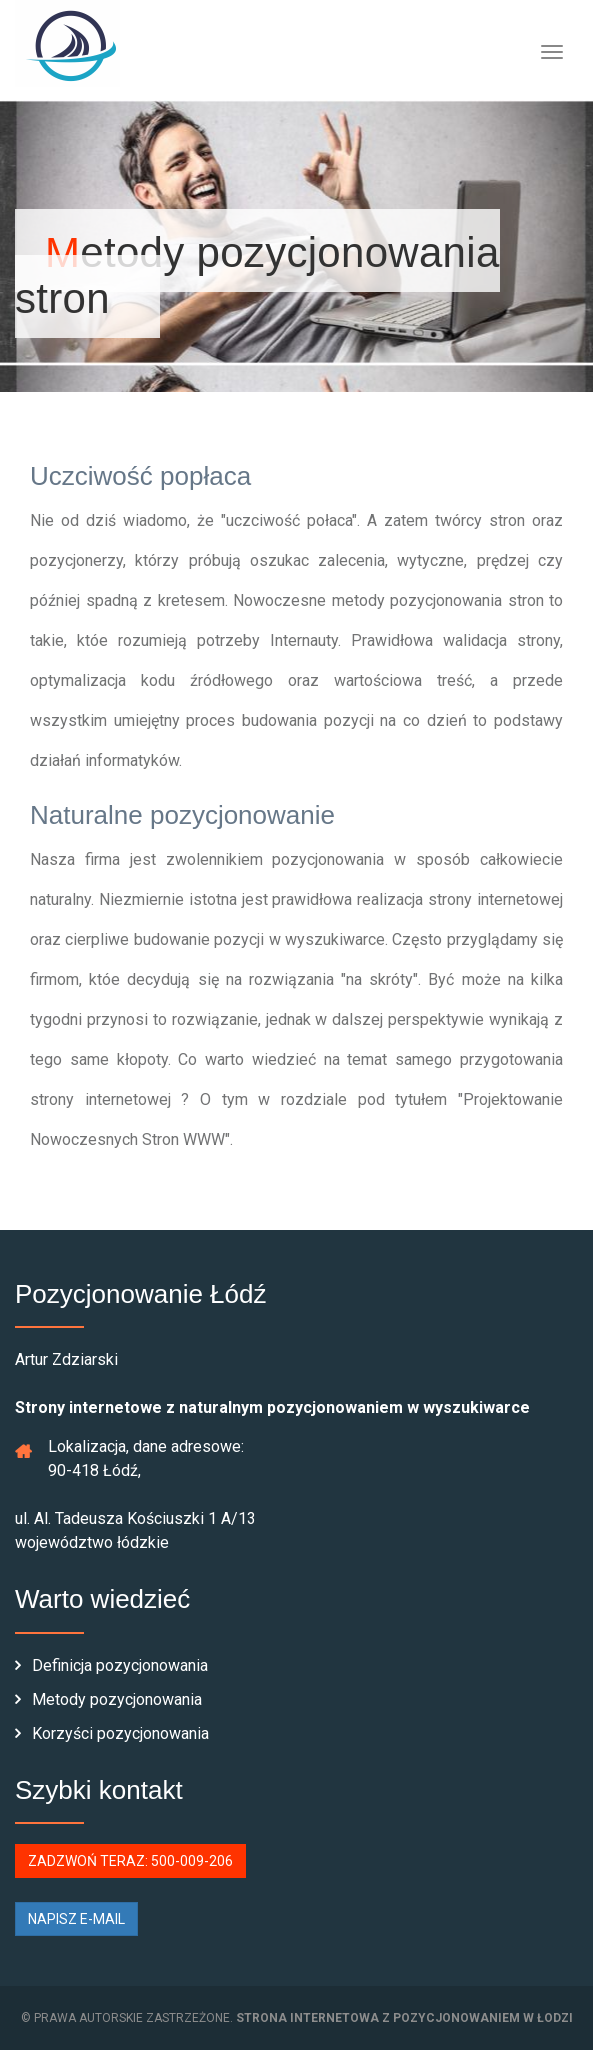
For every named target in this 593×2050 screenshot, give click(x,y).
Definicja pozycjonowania (111, 1665)
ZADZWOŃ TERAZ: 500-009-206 (130, 1861)
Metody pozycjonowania (108, 1699)
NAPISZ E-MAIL (76, 1919)
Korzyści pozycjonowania (112, 1733)
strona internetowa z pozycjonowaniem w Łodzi (404, 2018)
